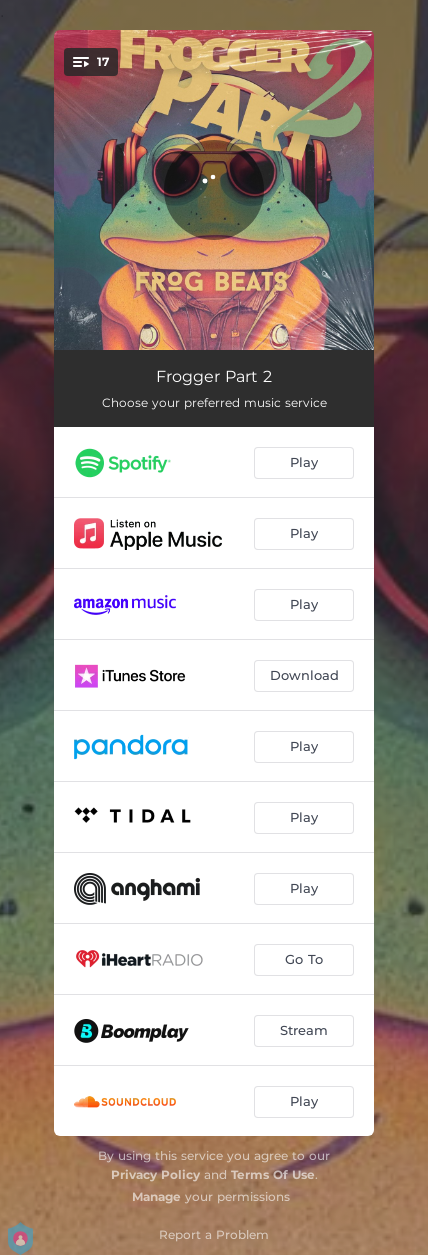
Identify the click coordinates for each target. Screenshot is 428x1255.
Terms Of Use (273, 1174)
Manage (156, 1196)
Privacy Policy (155, 1174)
